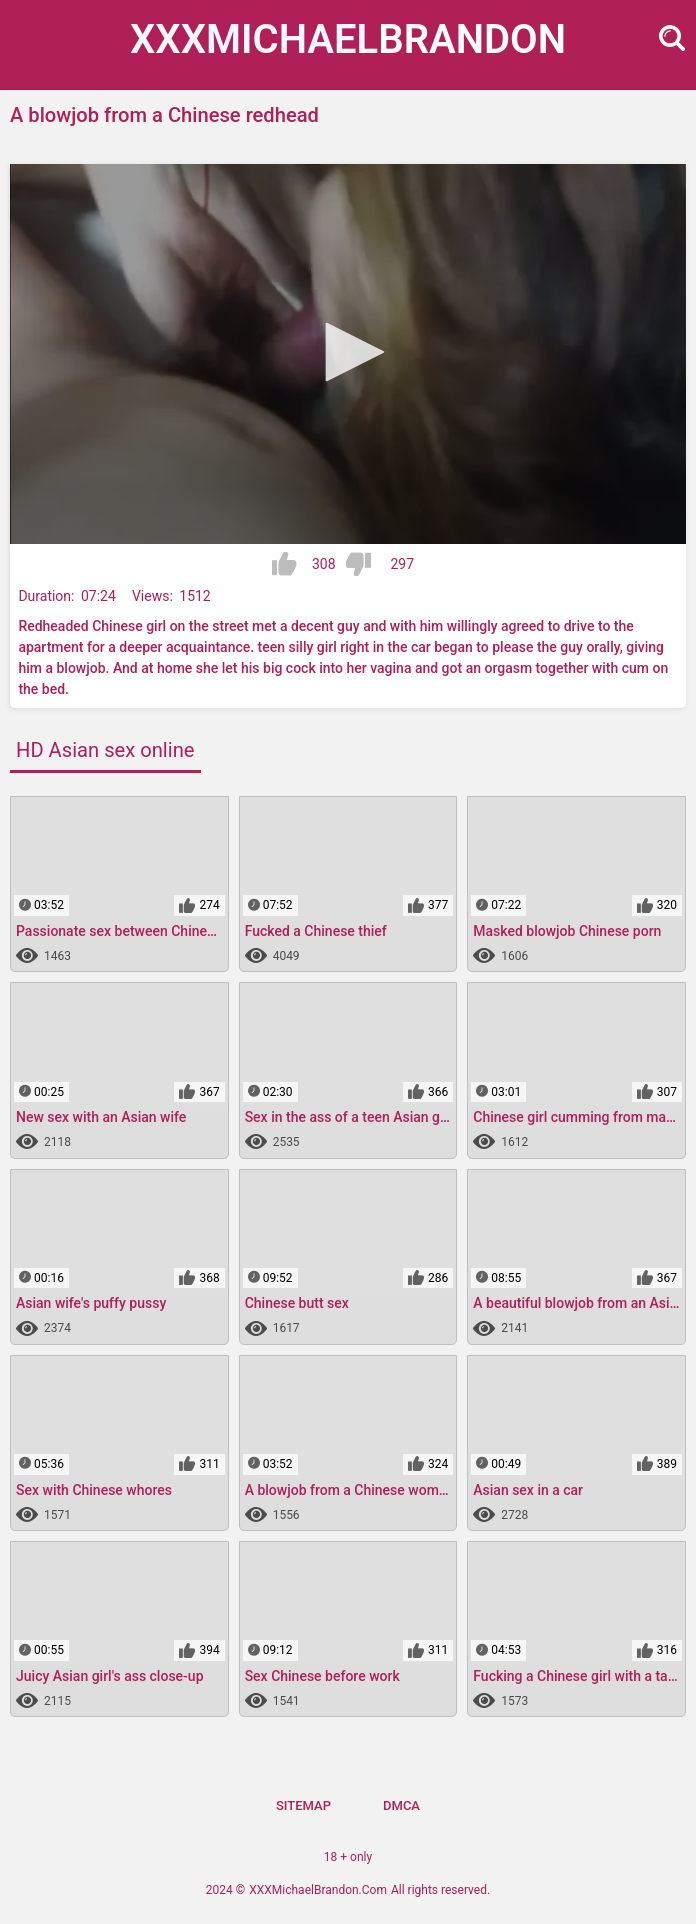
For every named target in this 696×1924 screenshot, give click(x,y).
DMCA (401, 1805)
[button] (348, 352)
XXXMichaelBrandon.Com (318, 1890)
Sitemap (303, 1805)
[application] (348, 354)
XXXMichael (348, 39)
